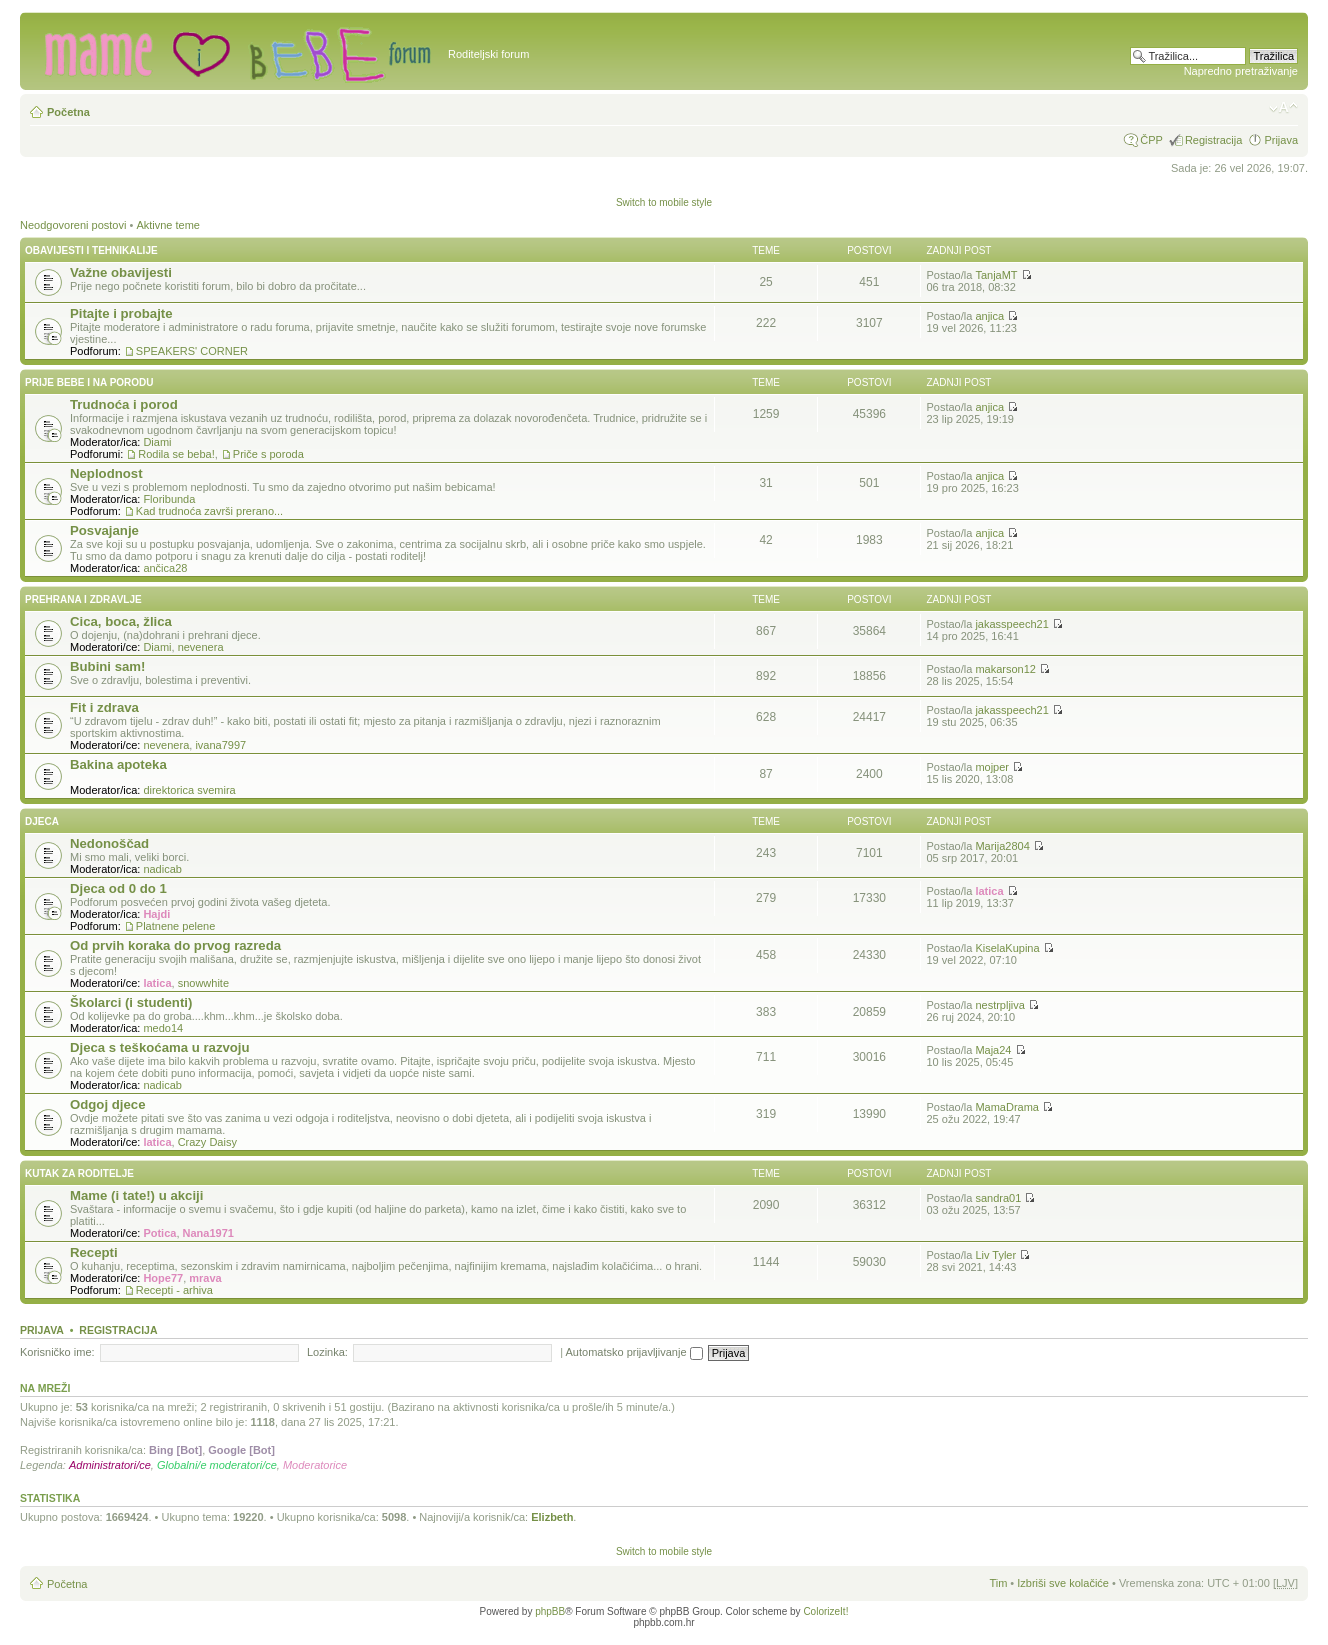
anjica (989, 316)
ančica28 (165, 568)
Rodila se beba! (176, 454)
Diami (157, 442)
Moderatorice (315, 1465)
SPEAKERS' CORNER (192, 351)
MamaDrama (1007, 1107)
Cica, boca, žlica (121, 621)
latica (989, 891)
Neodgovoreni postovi (73, 225)
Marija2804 (1002, 846)
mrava (205, 1278)
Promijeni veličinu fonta (1283, 108)
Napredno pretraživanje (1241, 71)
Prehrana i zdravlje (83, 599)
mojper (992, 767)
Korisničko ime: (57, 1352)
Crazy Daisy (207, 1142)
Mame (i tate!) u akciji (136, 1195)
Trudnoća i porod (124, 404)
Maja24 (993, 1050)
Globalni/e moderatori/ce (217, 1465)
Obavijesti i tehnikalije (91, 250)
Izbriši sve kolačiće (1063, 1583)
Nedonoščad (109, 843)
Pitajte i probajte (121, 313)
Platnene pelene (176, 926)
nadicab (162, 869)
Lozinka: (327, 1352)
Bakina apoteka (118, 764)
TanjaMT (996, 275)
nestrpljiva (1000, 1005)
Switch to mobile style (664, 202)
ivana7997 (220, 745)
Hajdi (156, 914)
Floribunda (169, 499)
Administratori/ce (110, 1465)
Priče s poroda (268, 454)
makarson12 (1005, 669)
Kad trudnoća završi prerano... (209, 511)
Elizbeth (552, 1517)
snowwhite (203, 983)
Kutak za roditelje (79, 1173)
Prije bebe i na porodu (89, 382)
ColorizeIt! (825, 1611)
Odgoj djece (107, 1104)
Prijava (1281, 140)
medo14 (163, 1028)
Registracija (1213, 140)
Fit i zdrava (104, 707)
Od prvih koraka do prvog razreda (175, 945)
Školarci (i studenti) (131, 1002)
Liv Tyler (995, 1255)
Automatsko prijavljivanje (634, 1352)
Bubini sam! (107, 666)
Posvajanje (104, 530)
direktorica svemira (189, 790)
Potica (159, 1233)
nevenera (201, 647)
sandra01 (998, 1198)
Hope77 (163, 1278)
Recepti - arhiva (174, 1290)
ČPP (1151, 140)
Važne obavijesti (121, 272)
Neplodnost (106, 473)
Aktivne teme (168, 225)
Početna (68, 112)
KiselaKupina (1007, 948)
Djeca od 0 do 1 (118, 888)
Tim (998, 1583)
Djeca (42, 821)
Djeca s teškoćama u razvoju (160, 1047)
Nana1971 (208, 1233)
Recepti (94, 1252)
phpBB (550, 1611)
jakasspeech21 (1011, 624)
